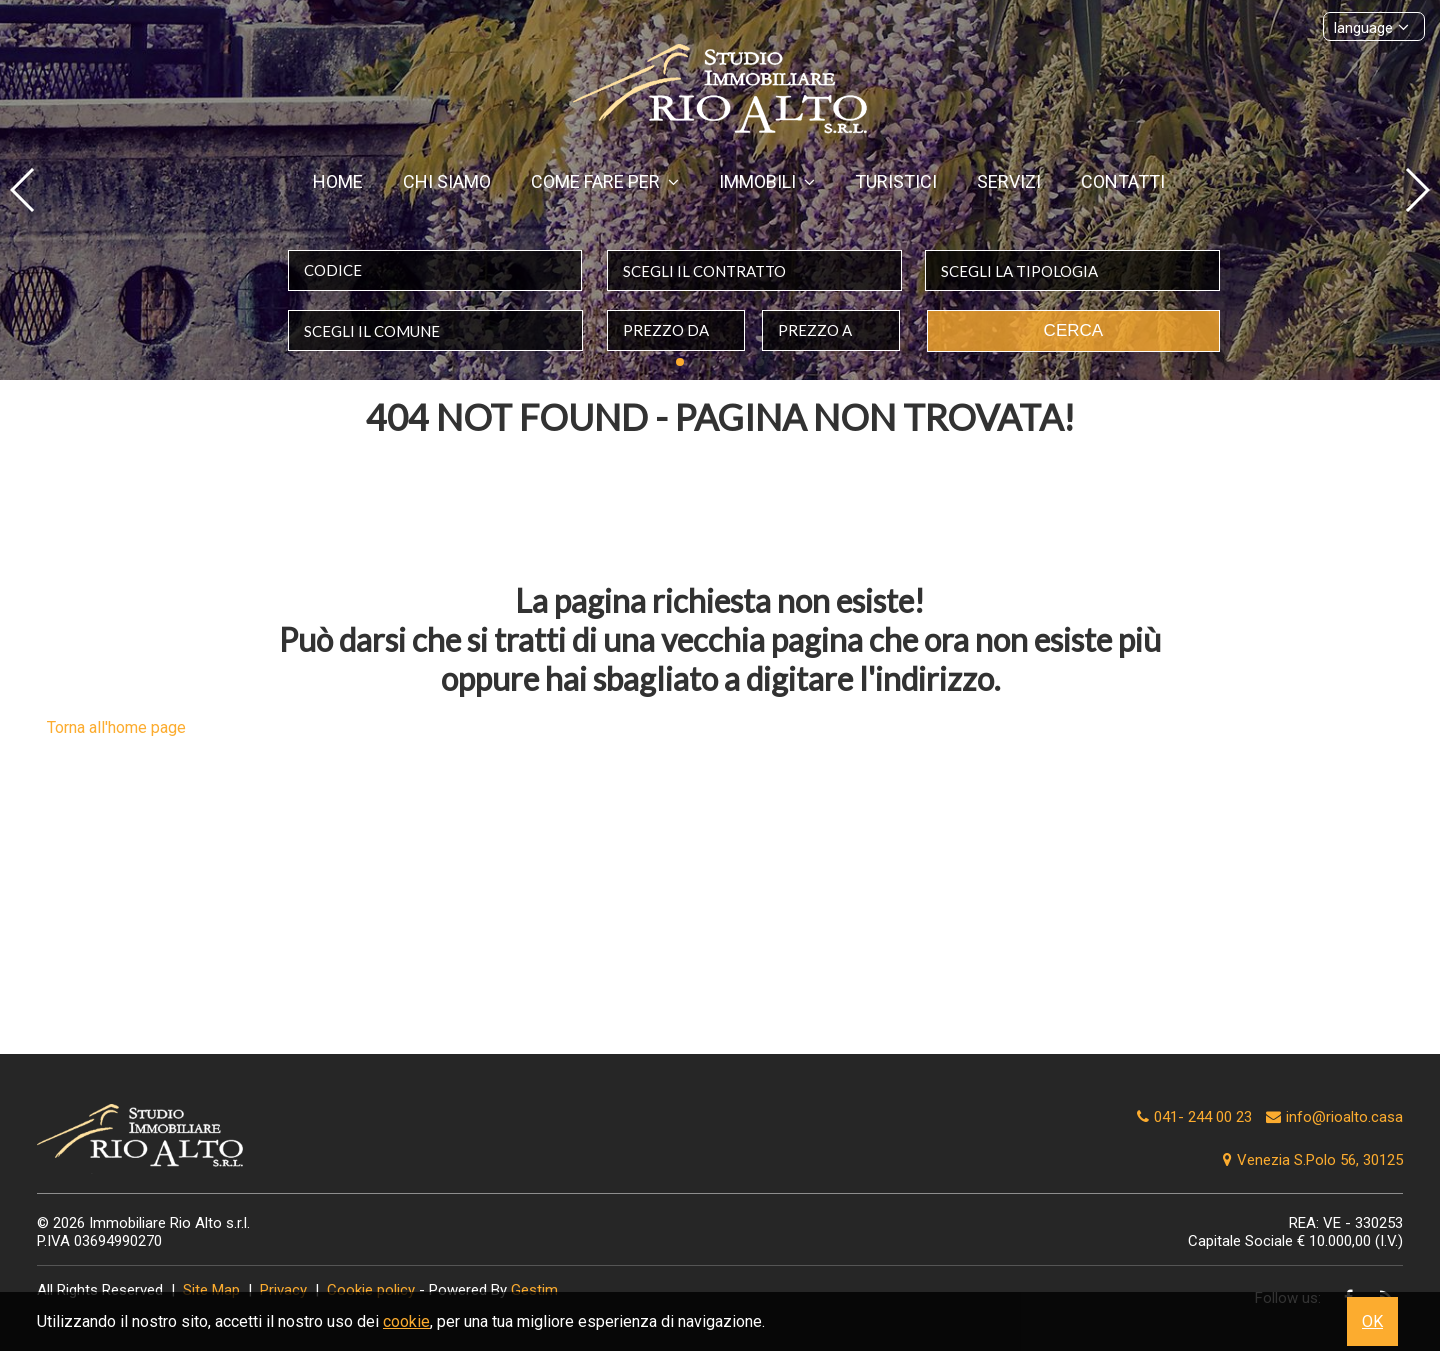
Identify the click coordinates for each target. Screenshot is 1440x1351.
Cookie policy (371, 1290)
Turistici (896, 181)
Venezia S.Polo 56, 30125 (1310, 1160)
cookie (406, 1321)
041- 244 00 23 (1203, 1117)
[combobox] (754, 270)
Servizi (1009, 181)
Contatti (1123, 181)
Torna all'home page (116, 727)
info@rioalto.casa (1344, 1117)
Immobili (767, 181)
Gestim (534, 1290)
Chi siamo (447, 181)
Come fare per (605, 181)
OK (1372, 1321)
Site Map (211, 1290)
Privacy (283, 1290)
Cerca (1074, 330)
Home (338, 181)
